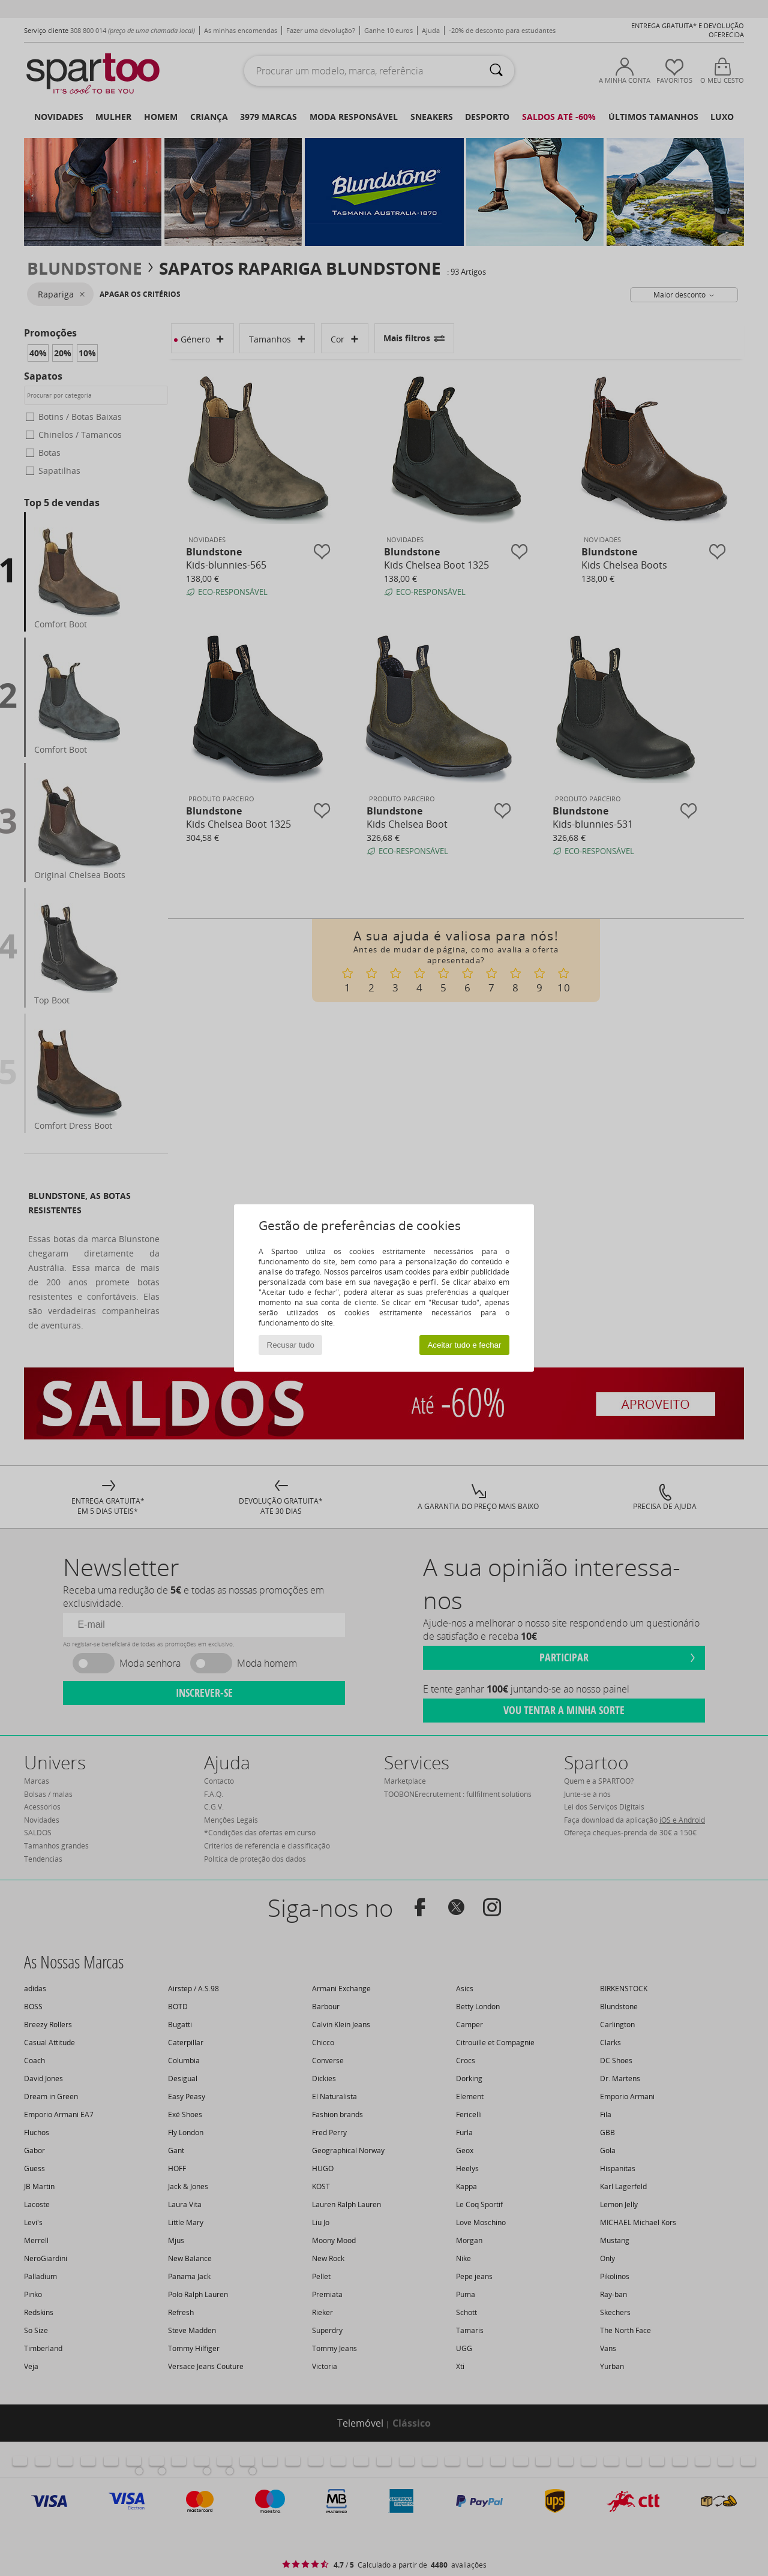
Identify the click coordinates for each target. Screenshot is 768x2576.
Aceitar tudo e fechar (464, 1344)
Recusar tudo (290, 1344)
